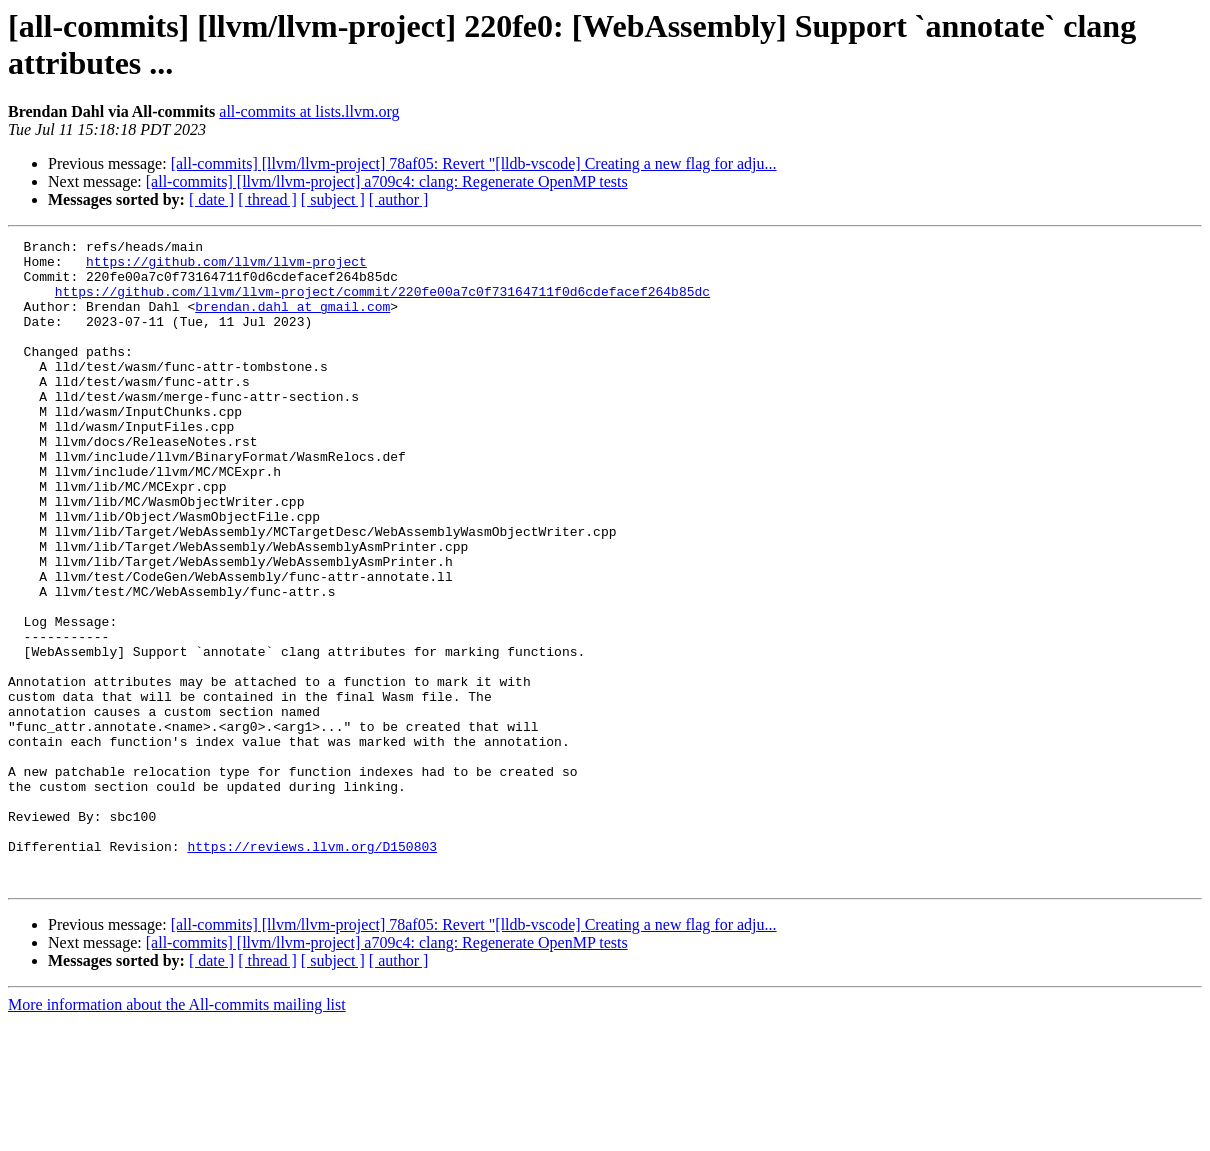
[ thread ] (267, 199)
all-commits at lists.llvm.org (309, 111)
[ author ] (399, 199)
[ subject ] (333, 199)
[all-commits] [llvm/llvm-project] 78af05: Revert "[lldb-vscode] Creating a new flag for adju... (474, 163)
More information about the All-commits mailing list (177, 1133)
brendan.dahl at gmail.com (292, 321)
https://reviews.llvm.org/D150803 (312, 969)
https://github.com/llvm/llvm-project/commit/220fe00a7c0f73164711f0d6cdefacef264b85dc (382, 303)
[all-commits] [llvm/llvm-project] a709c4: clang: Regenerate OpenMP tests (387, 181)
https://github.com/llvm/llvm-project (226, 267)
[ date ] (211, 199)
